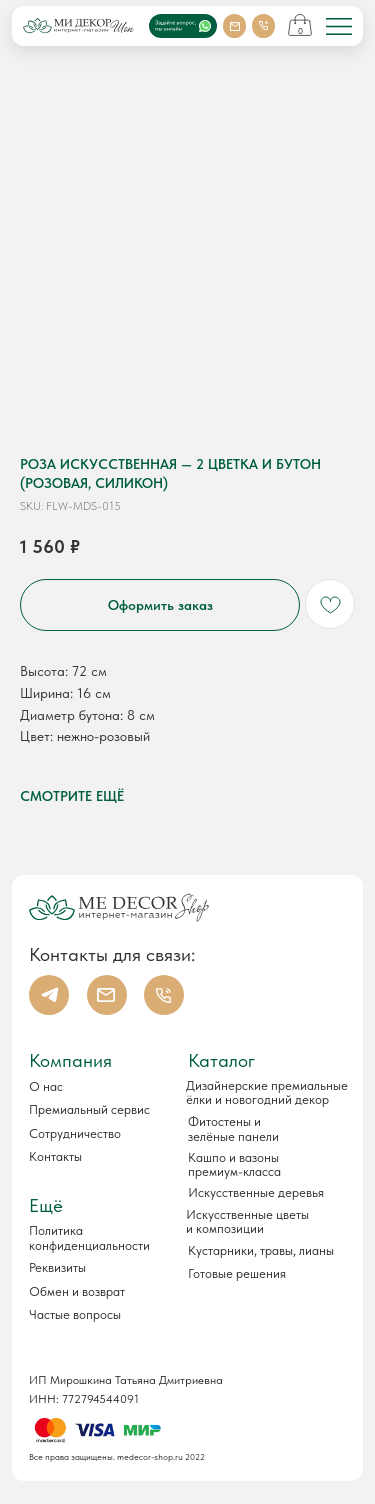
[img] (339, 27)
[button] (98, 1269)
